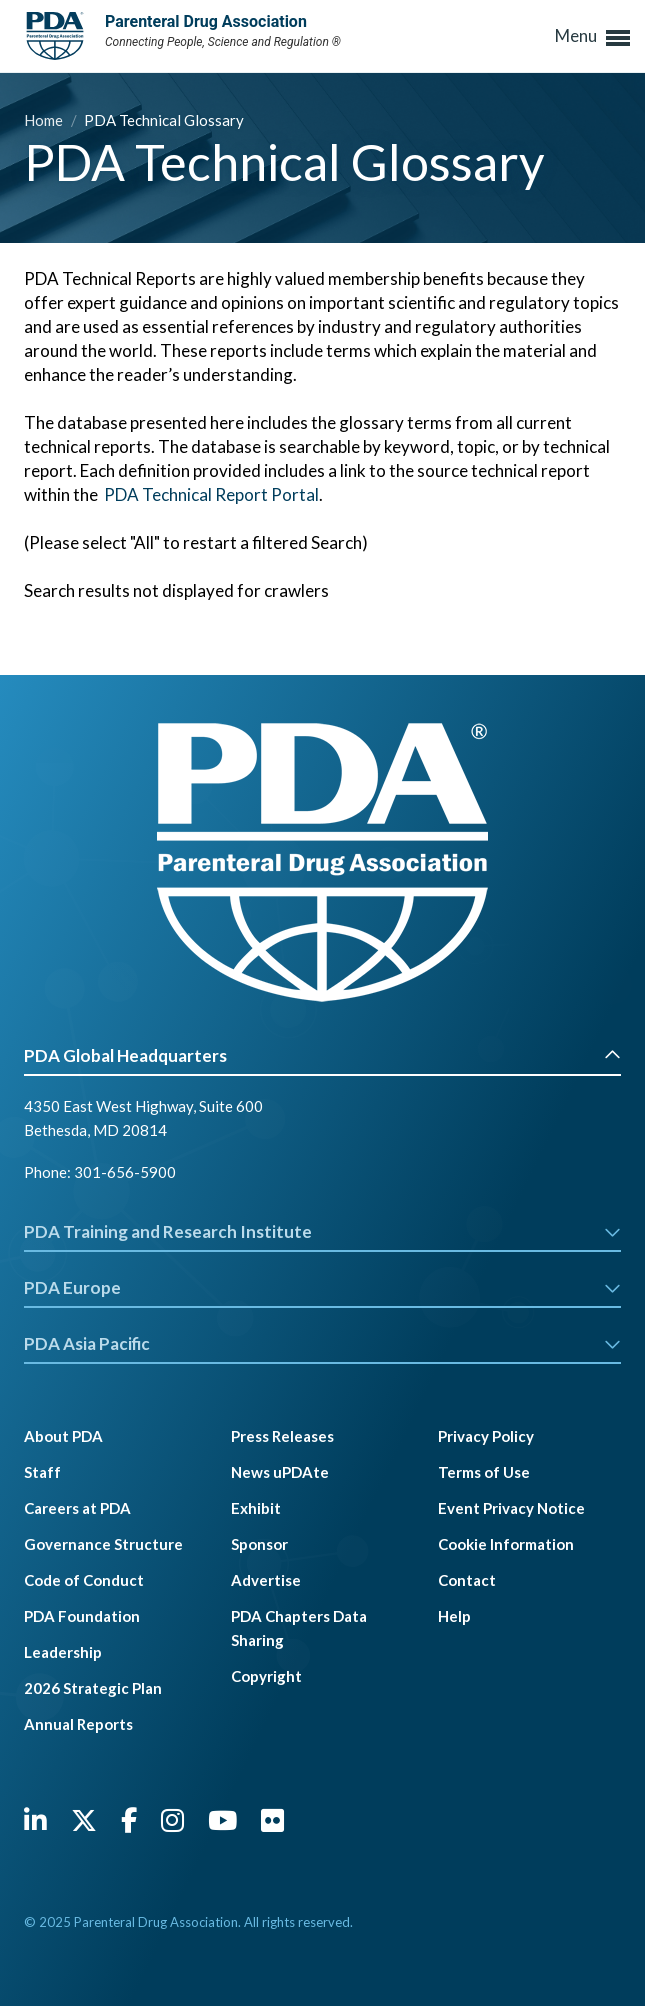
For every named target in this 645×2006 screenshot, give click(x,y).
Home (45, 120)
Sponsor (259, 1544)
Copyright (266, 1676)
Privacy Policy (486, 1436)
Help (454, 1616)
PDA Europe (322, 1287)
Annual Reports (78, 1724)
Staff (42, 1472)
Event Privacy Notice (511, 1508)
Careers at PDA (77, 1508)
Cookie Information (506, 1544)
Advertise (266, 1580)
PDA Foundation (82, 1616)
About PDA (63, 1436)
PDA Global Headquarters (322, 1055)
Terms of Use (484, 1472)
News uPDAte (280, 1472)
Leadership (63, 1652)
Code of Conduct (84, 1580)
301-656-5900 (125, 1172)
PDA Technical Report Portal (211, 494)
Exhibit (256, 1508)
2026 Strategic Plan (93, 1688)
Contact (467, 1580)
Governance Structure (103, 1544)
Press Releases (282, 1436)
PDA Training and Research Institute (322, 1231)
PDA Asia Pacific (322, 1343)
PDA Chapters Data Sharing (299, 1628)
